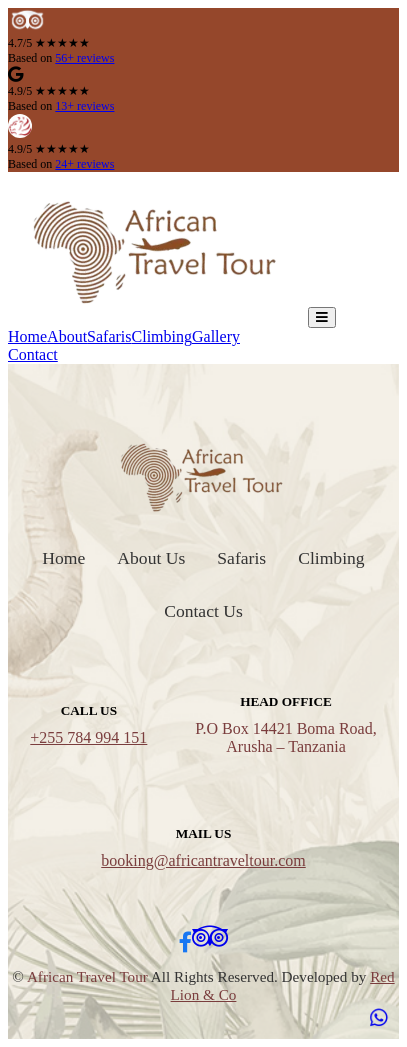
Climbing (162, 336)
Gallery (216, 336)
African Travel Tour (87, 976)
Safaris (109, 336)
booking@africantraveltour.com (203, 860)
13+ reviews (84, 106)
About (67, 336)
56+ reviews (84, 58)
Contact (33, 354)
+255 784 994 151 (88, 737)
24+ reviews (84, 164)
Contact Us (203, 611)
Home (27, 336)
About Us (151, 558)
